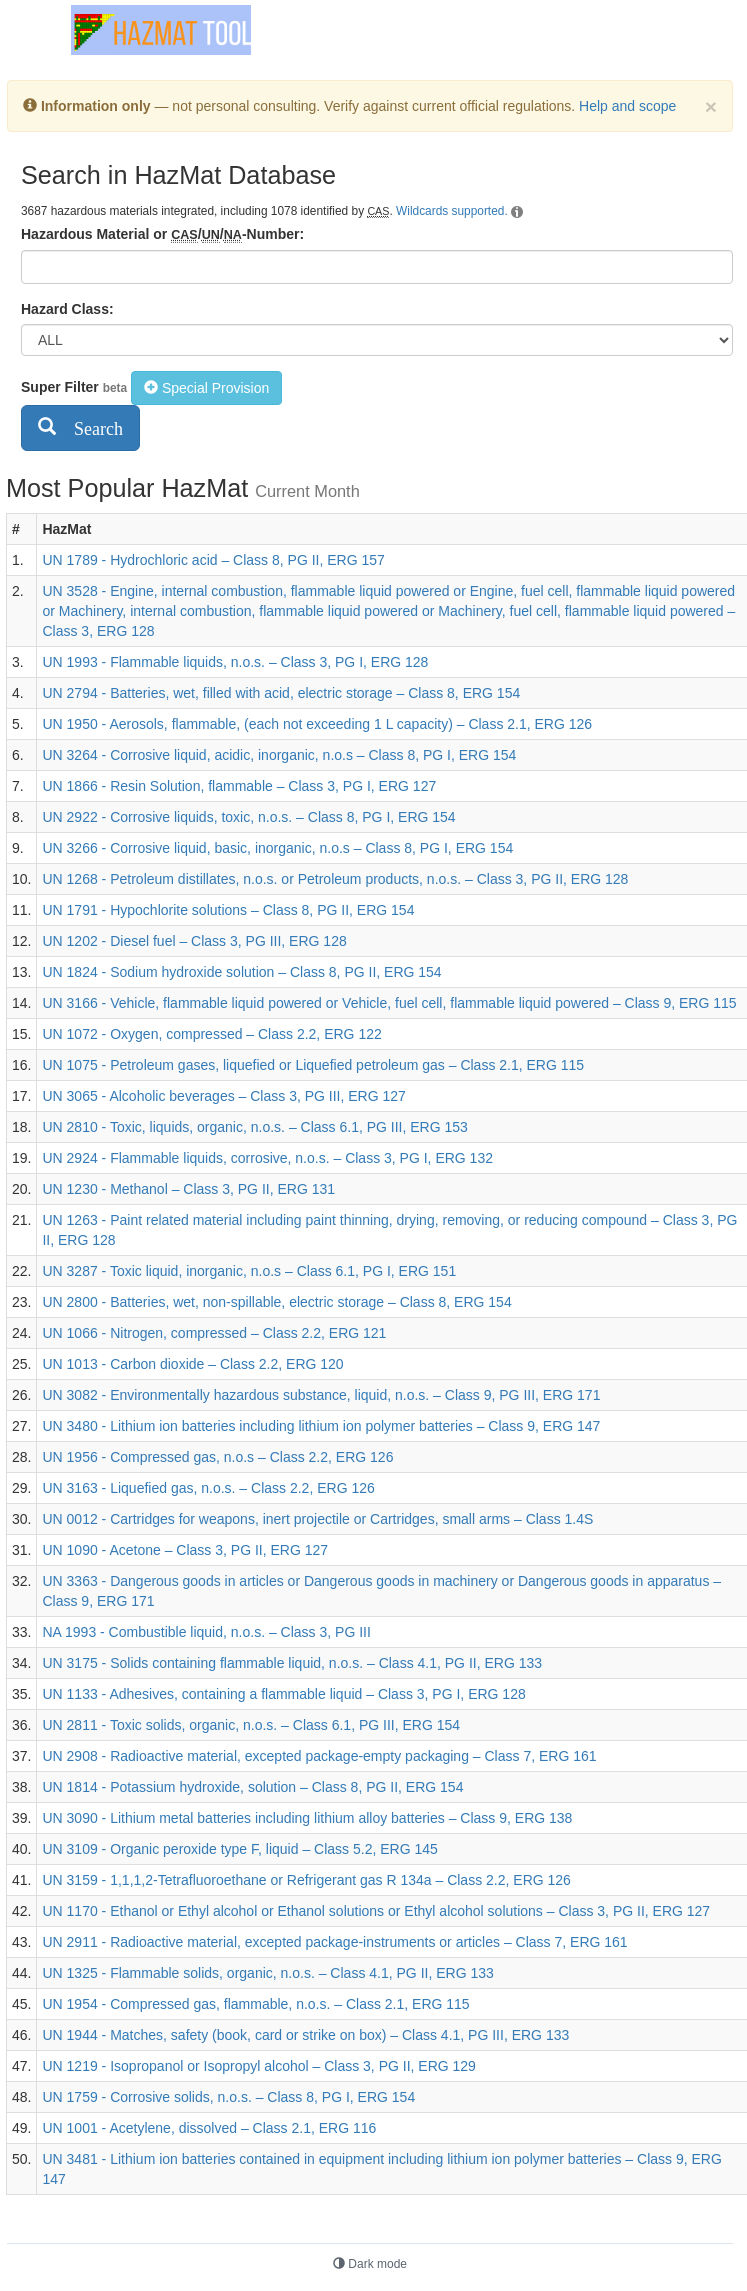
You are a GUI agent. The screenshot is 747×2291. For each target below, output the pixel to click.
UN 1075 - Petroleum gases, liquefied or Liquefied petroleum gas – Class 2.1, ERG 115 (313, 1065)
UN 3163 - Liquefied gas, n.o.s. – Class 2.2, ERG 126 (208, 1488)
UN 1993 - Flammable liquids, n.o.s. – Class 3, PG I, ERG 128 (235, 662)
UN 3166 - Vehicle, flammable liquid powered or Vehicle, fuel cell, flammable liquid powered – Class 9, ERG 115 (389, 1003)
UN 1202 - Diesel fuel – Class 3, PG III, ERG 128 (194, 941)
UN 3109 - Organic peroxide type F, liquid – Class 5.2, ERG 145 (239, 1849)
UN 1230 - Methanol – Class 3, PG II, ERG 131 (188, 1189)
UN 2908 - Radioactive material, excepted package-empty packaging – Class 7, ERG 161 (319, 1756)
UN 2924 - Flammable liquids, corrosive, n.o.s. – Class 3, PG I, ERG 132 (267, 1158)
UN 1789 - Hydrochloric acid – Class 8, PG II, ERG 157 (213, 560)
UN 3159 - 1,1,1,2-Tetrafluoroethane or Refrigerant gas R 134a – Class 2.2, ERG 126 (306, 1880)
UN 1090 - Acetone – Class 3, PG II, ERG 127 (185, 1550)
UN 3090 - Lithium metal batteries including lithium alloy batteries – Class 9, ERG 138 (307, 1818)
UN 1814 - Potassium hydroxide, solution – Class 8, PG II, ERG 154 (252, 1787)
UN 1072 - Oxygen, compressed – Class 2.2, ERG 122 (211, 1034)
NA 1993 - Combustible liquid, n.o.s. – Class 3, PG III (206, 1632)
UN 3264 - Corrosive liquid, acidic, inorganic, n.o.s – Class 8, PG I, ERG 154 (279, 755)
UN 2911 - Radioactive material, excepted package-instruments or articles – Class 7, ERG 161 (334, 1942)
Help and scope (627, 106)
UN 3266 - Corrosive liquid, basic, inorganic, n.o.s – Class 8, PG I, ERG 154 (277, 848)
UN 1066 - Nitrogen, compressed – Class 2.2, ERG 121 (214, 1333)
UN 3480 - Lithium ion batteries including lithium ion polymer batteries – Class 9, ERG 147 (321, 1426)
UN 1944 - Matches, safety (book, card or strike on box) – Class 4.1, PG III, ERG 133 (305, 2035)
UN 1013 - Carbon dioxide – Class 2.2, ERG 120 (192, 1364)
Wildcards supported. (452, 211)
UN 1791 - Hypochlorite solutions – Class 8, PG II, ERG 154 (228, 910)
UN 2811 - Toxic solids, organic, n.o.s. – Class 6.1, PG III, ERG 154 (251, 1725)
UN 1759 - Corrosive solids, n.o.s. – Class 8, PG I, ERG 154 (228, 2097)
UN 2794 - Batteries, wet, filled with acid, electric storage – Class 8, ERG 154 (281, 693)
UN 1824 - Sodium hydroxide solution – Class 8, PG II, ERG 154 (241, 972)
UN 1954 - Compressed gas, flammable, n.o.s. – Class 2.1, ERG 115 (255, 2004)
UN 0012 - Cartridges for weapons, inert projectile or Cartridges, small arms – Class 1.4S (317, 1519)
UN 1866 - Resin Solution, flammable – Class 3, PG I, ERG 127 (239, 786)
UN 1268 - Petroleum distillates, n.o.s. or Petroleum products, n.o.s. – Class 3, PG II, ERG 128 (335, 879)
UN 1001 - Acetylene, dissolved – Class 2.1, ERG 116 (209, 2128)
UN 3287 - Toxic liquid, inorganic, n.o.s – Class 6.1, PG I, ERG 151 (249, 1271)
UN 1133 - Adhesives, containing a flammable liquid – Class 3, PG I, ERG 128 (283, 1694)
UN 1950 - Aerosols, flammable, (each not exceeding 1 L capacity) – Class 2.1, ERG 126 (317, 724)
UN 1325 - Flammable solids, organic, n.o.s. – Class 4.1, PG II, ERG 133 (267, 1973)
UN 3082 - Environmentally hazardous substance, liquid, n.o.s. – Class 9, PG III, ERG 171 (321, 1395)
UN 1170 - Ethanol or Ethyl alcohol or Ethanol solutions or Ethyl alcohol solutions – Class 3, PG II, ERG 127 (376, 1911)
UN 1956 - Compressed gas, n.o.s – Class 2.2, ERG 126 (217, 1457)
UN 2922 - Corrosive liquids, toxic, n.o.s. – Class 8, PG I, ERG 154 (248, 817)
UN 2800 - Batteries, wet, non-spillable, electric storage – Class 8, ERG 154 (276, 1302)
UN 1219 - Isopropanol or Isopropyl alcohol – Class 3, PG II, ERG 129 (258, 2066)
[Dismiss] (711, 106)
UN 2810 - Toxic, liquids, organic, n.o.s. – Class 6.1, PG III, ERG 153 (254, 1127)
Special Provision (206, 388)
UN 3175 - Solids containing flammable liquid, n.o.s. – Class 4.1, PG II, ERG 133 (292, 1663)
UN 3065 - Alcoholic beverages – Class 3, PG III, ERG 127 (223, 1096)
